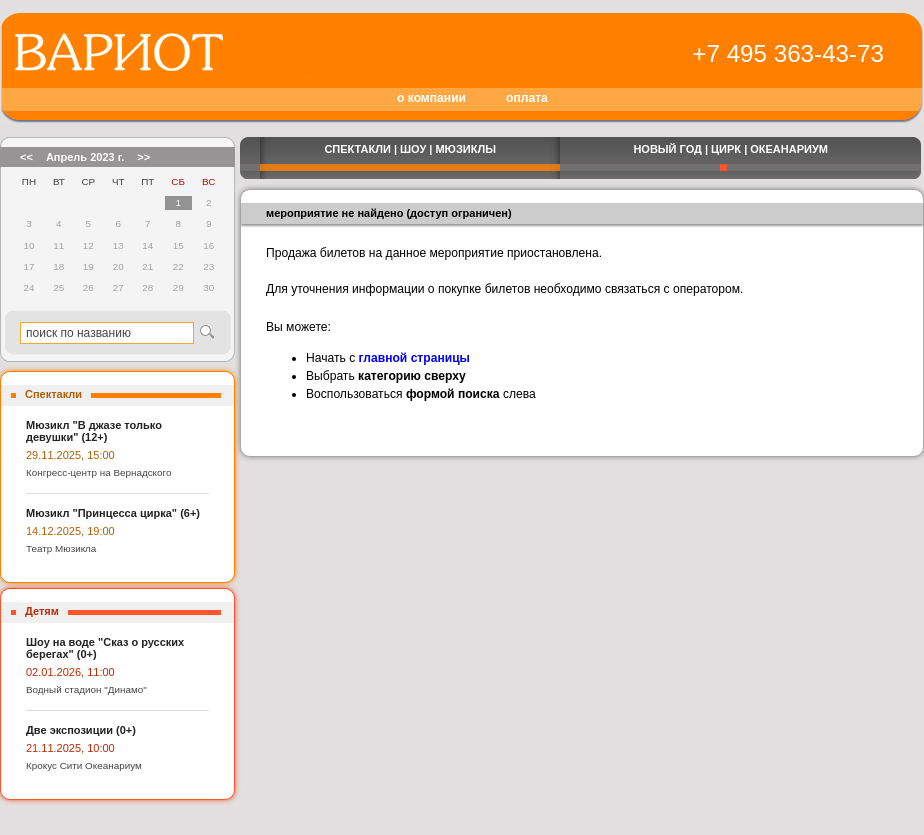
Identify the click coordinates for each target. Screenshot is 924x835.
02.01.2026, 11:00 (70, 672)
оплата (527, 98)
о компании (431, 98)
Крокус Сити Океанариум (84, 765)
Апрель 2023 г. (85, 157)
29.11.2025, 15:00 (70, 455)
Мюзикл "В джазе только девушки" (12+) (94, 431)
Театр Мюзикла (61, 548)
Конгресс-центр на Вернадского (98, 472)
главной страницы (414, 358)
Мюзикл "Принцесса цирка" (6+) (113, 513)
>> (143, 157)
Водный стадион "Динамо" (86, 689)
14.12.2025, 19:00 (70, 531)
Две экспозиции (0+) (81, 730)
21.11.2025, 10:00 (70, 748)
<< (26, 157)
